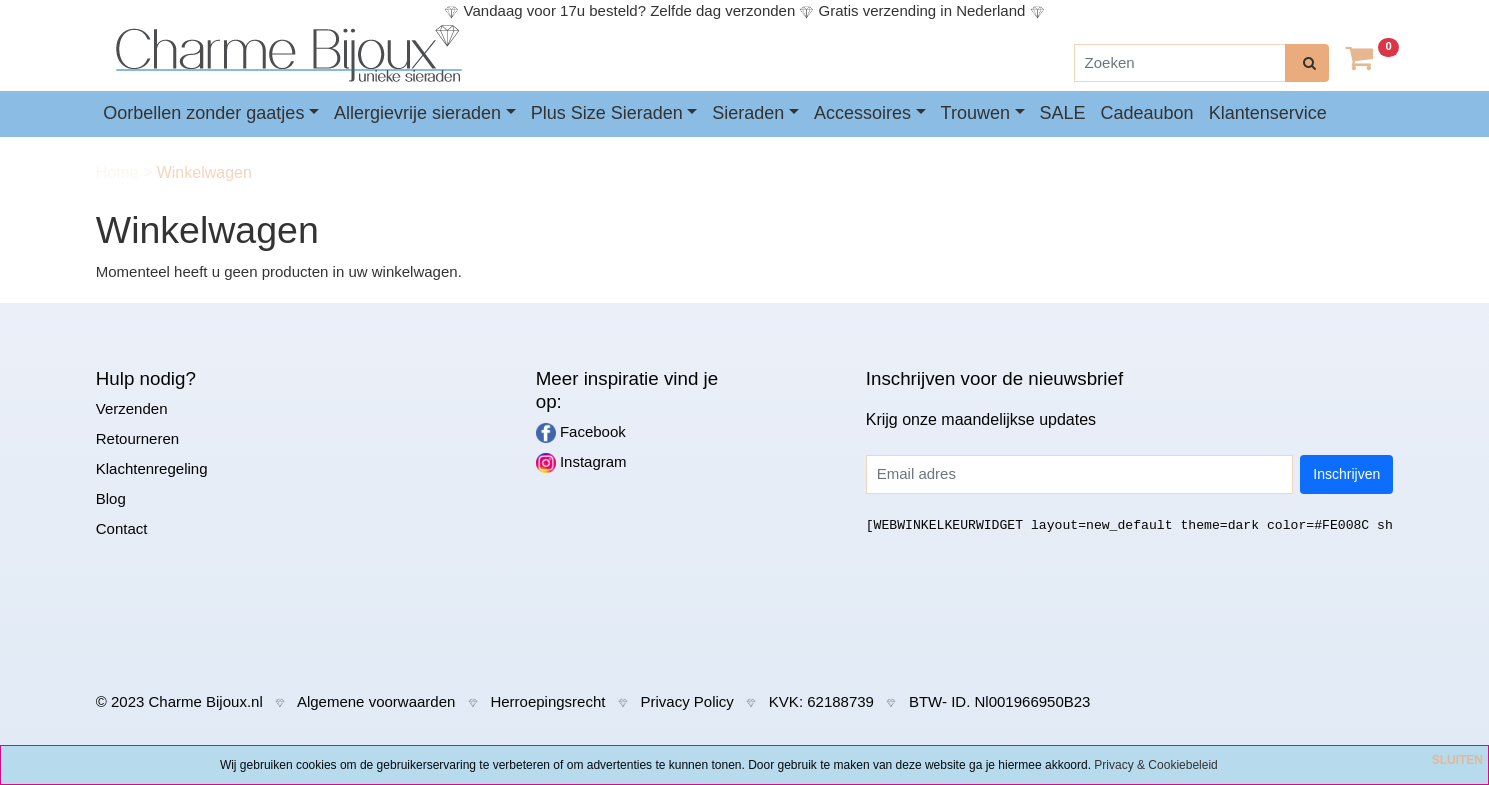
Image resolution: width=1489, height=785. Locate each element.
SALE (1063, 113)
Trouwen (975, 113)
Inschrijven (1346, 474)
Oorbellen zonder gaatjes (203, 113)
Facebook (581, 433)
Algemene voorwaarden (376, 701)
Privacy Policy (686, 701)
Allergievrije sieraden (417, 113)
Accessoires (862, 113)
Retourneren (137, 438)
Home (119, 172)
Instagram (581, 463)
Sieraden (748, 113)
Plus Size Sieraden (607, 113)
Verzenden (132, 408)
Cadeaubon (1147, 113)
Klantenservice (1268, 113)
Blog (111, 498)
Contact (122, 528)
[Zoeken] (1180, 63)
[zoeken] (1307, 63)
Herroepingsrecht (547, 701)
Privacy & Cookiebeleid (1155, 765)
